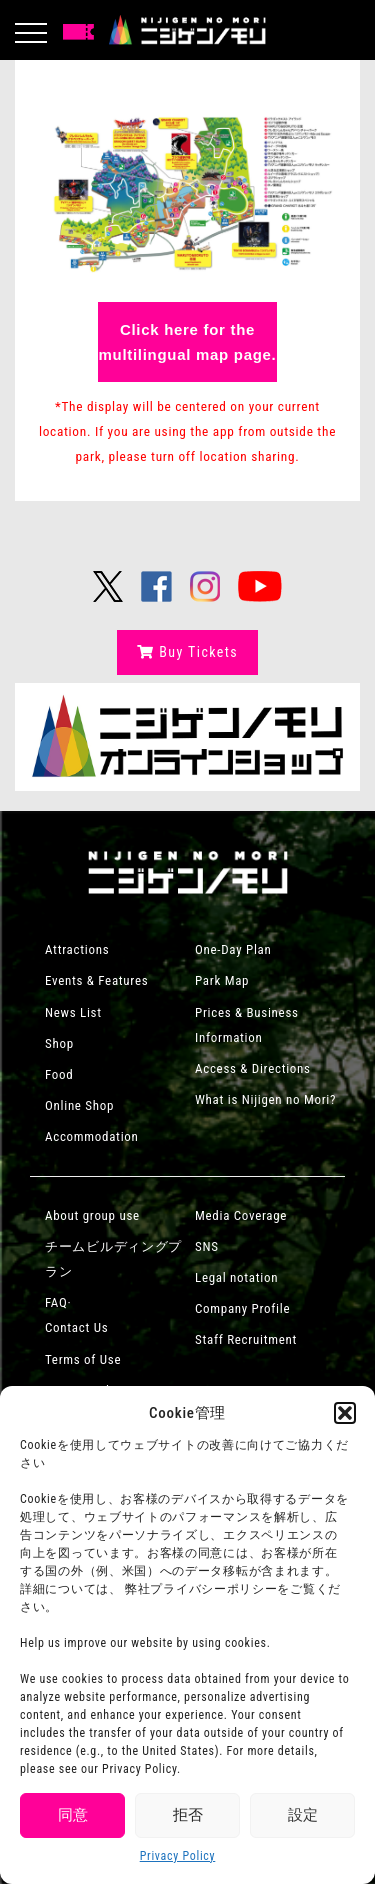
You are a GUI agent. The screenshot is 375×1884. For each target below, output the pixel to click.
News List (73, 1012)
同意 (73, 1815)
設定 (303, 1815)
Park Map (222, 980)
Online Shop (79, 1105)
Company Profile (242, 1308)
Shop (59, 1043)
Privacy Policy (178, 1856)
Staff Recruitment (246, 1339)
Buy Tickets (187, 652)
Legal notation (236, 1277)
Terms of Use (83, 1359)
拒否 (188, 1815)
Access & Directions (253, 1068)
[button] (345, 1413)
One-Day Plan (233, 949)
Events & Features (96, 980)
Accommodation (92, 1136)
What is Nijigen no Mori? (265, 1099)
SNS (207, 1246)
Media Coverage (241, 1215)
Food (59, 1074)
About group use (92, 1215)
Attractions (77, 949)
